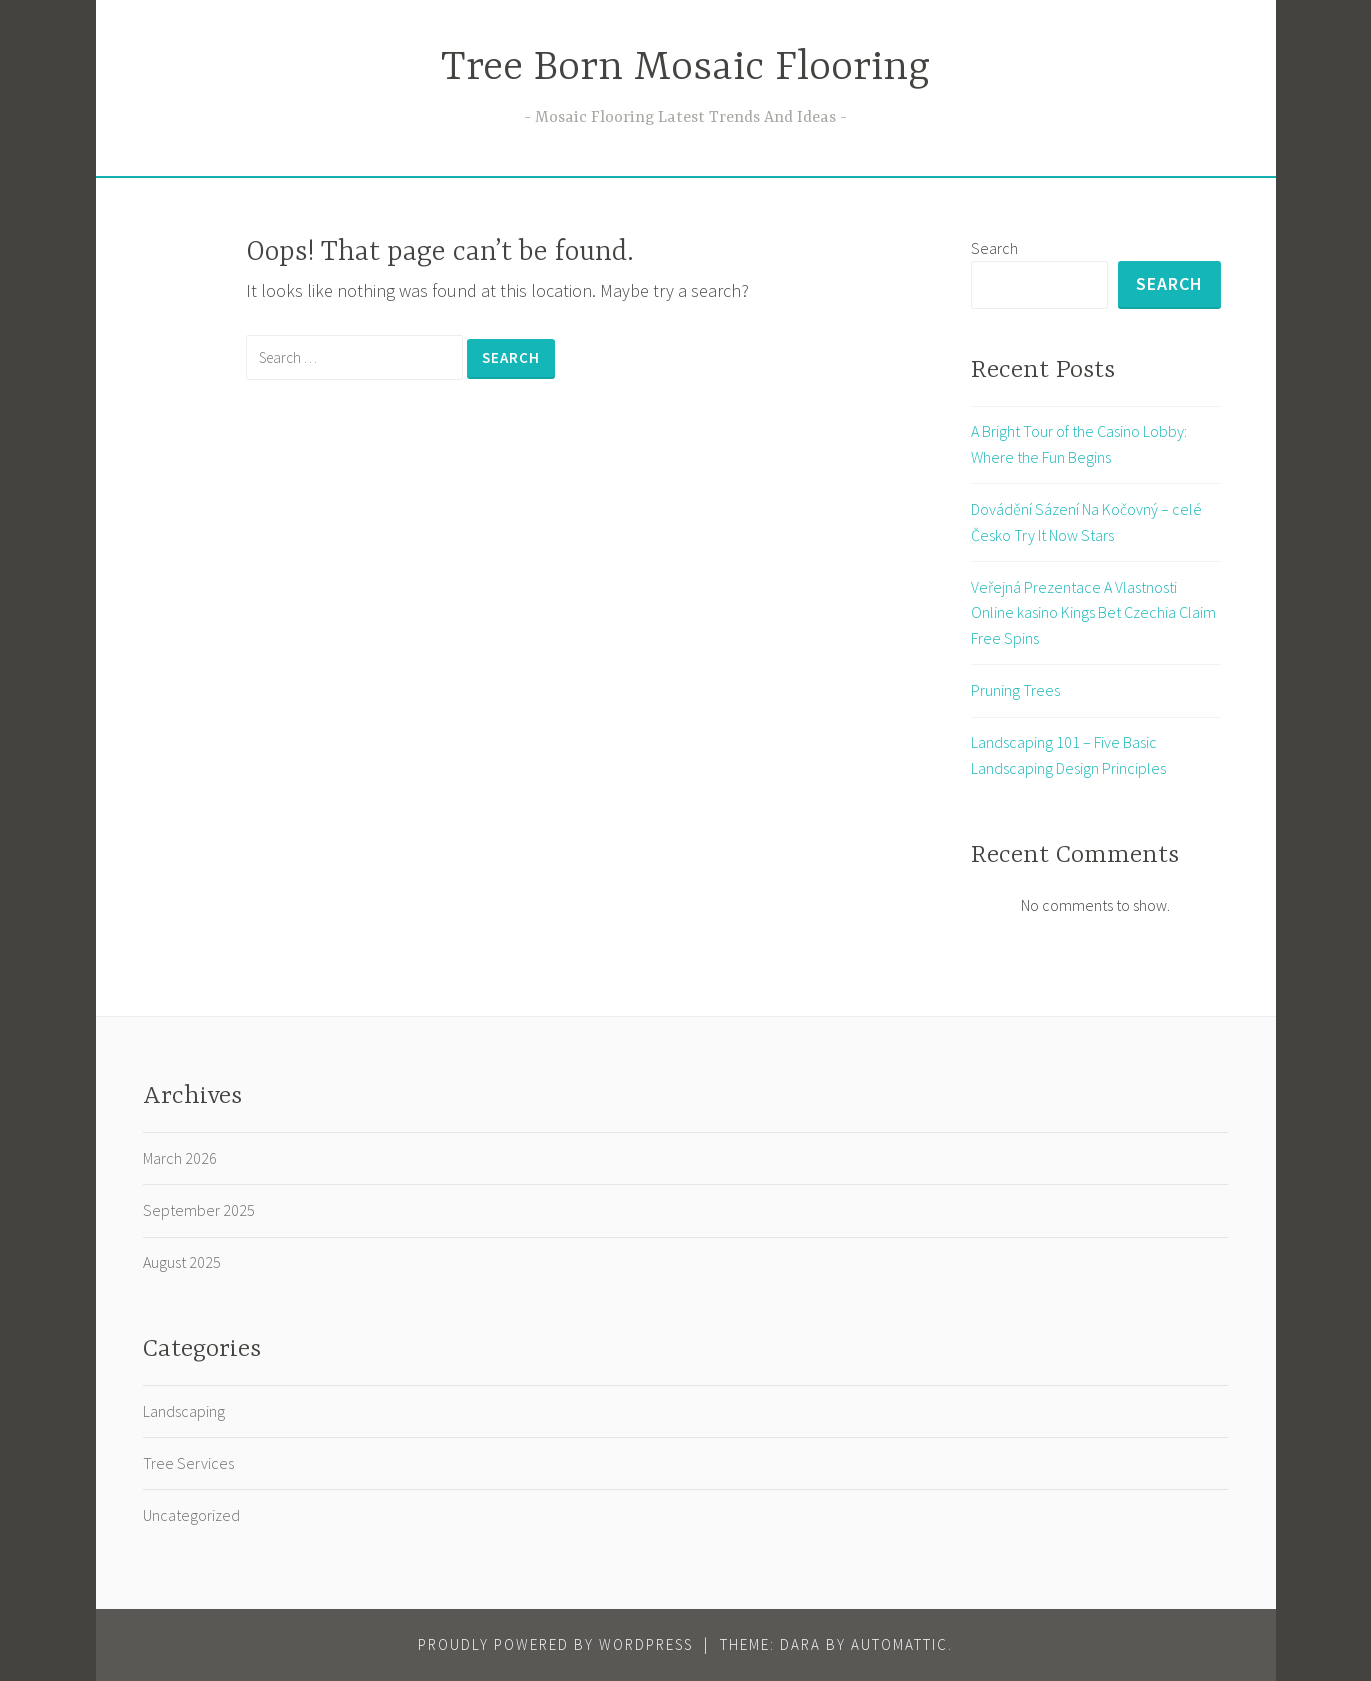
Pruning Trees (1015, 690)
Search (994, 248)
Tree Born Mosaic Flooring (685, 68)
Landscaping (184, 1411)
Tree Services (188, 1463)
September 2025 (199, 1210)
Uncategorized (191, 1515)
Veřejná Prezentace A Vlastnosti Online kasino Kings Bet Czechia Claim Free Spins (1093, 612)
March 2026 (180, 1158)
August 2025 (182, 1262)
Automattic (899, 1644)
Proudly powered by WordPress (555, 1644)
